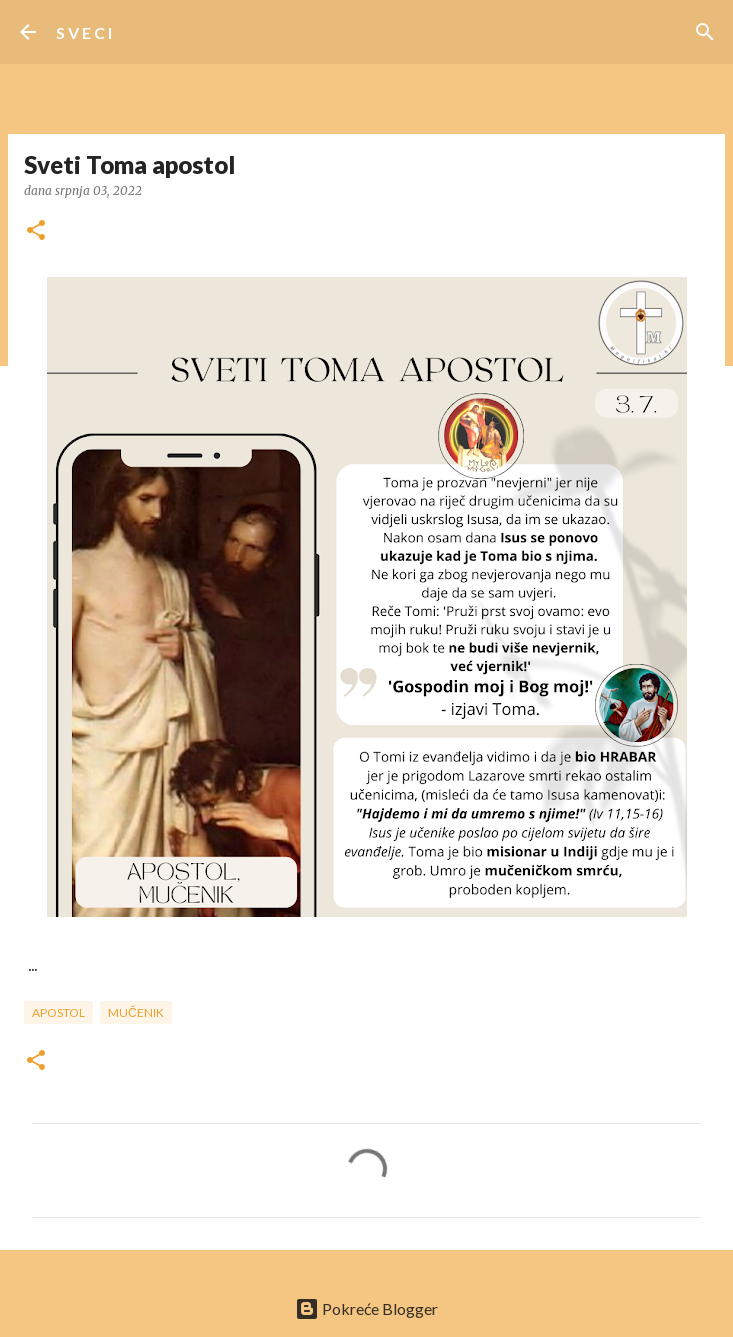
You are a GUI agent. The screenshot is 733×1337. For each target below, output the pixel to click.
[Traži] (705, 32)
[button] (36, 231)
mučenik (136, 1012)
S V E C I (84, 32)
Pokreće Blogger (366, 1308)
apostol (58, 1012)
